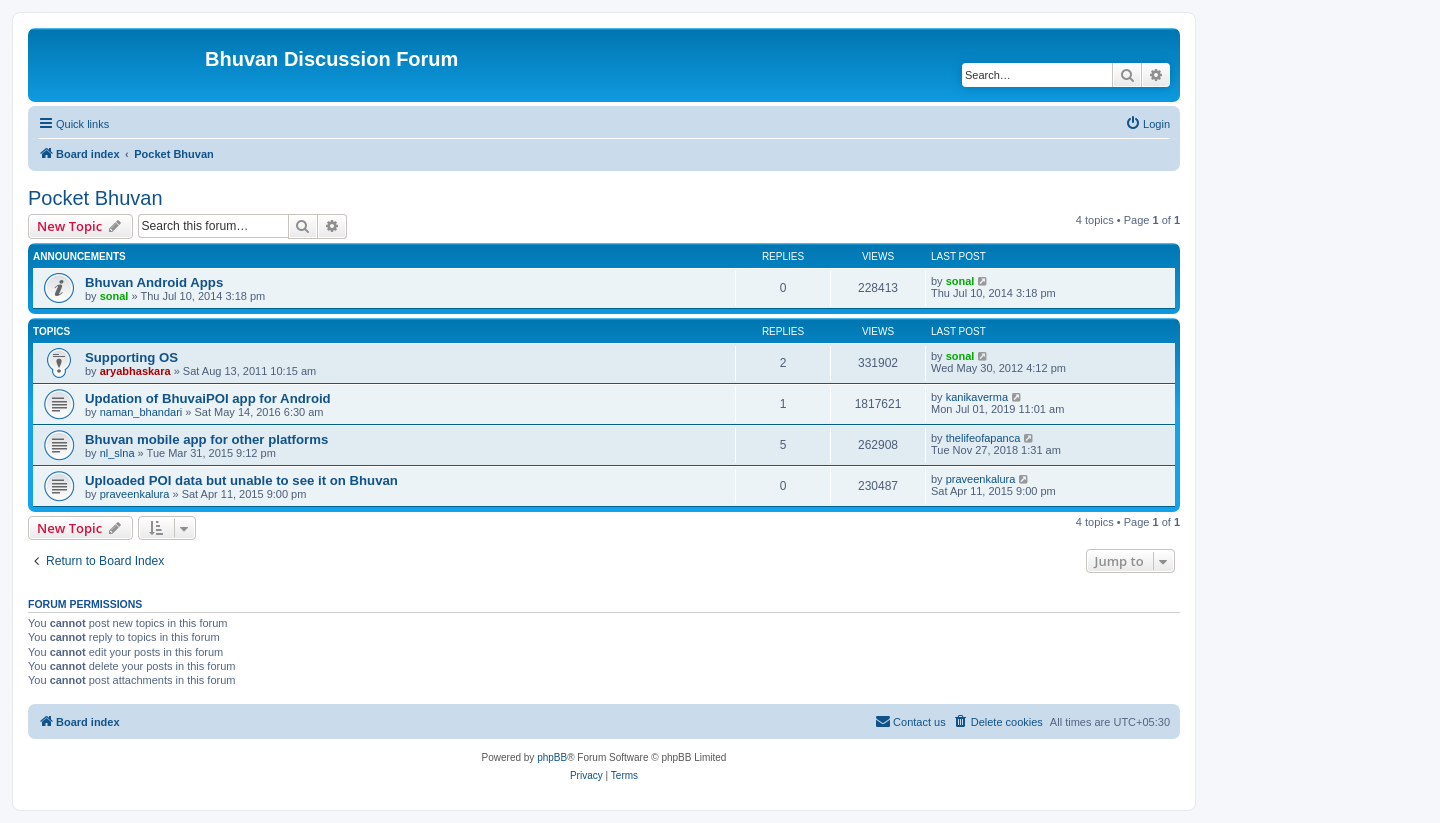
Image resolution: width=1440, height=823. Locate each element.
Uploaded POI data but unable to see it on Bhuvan (241, 480)
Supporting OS (131, 357)
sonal (114, 296)
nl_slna (117, 453)
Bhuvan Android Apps (154, 282)
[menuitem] (1147, 124)
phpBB (552, 757)
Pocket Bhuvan (95, 198)
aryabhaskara (135, 371)
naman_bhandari (141, 412)
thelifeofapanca (983, 438)
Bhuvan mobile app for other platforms (206, 439)
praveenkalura (135, 494)
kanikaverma (977, 397)
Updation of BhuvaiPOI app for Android (208, 398)
